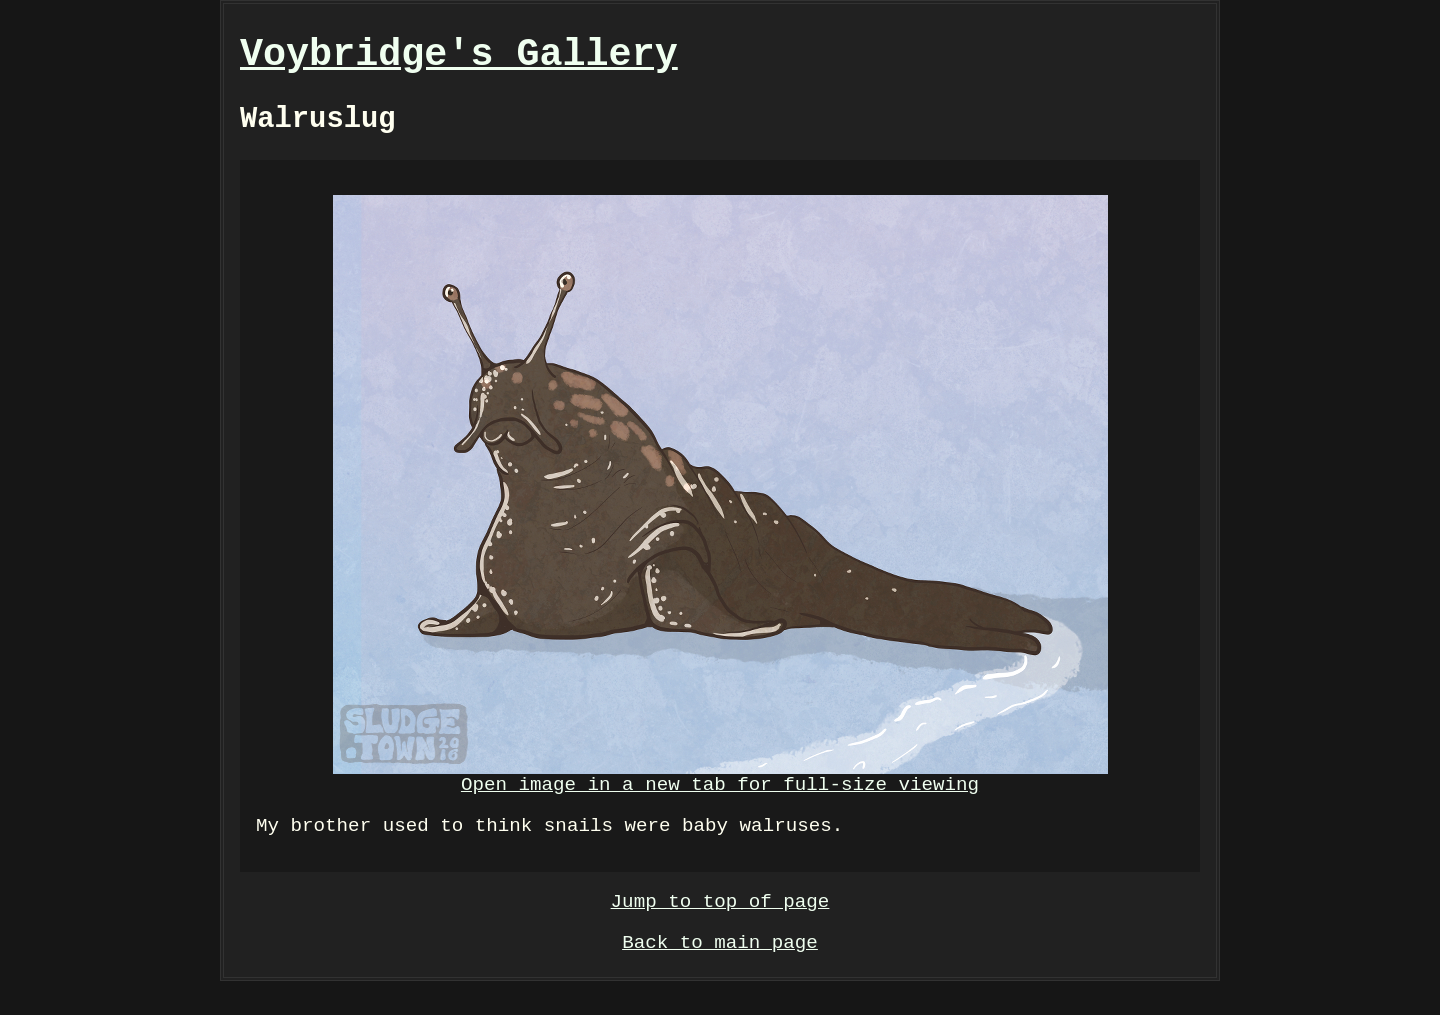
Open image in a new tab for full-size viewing (720, 512)
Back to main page (720, 974)
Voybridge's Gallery (459, 59)
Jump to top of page (720, 928)
